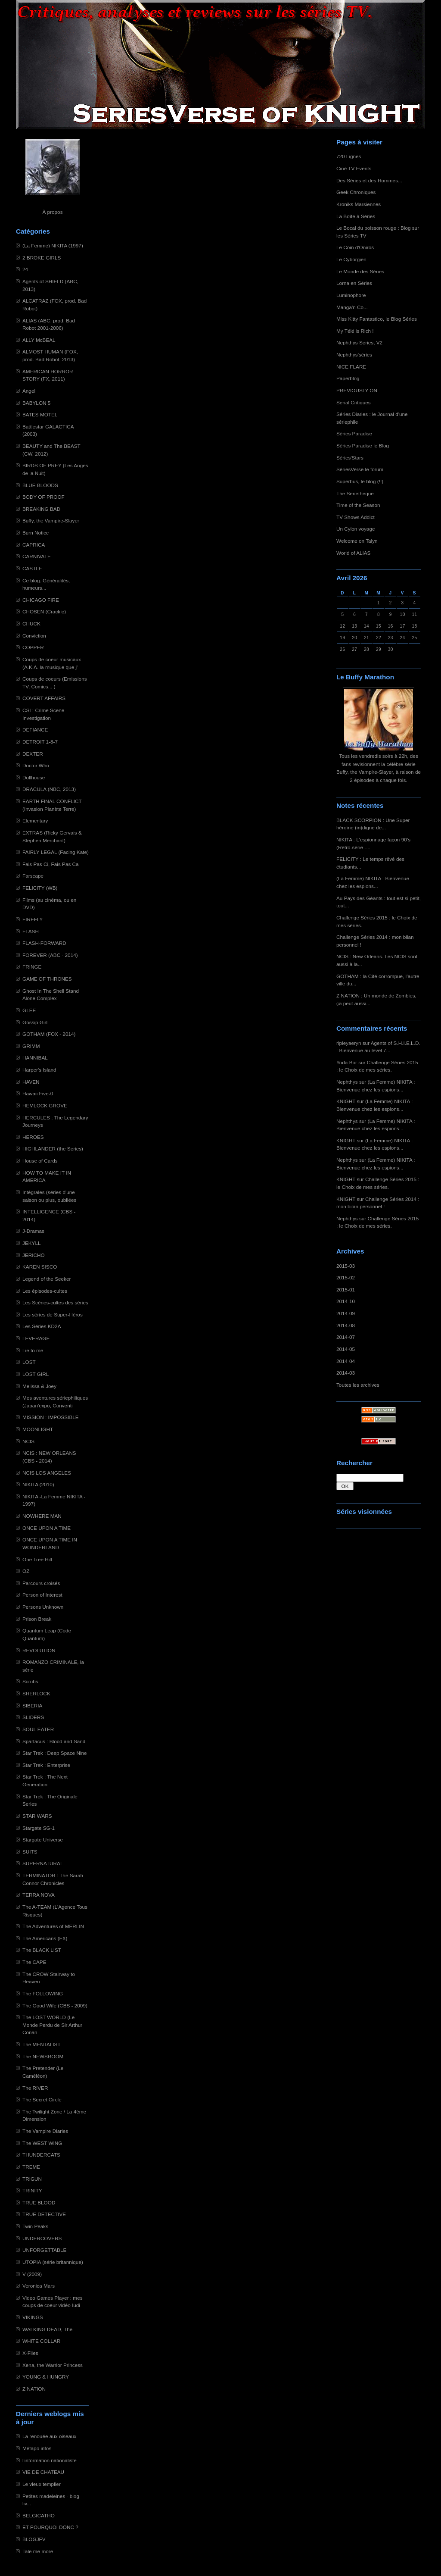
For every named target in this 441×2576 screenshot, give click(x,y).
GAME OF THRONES (47, 979)
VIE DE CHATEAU (43, 2472)
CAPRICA (33, 544)
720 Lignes (348, 156)
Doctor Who (35, 765)
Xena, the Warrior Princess (52, 2365)
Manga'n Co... (352, 307)
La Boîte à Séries (355, 216)
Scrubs (30, 1681)
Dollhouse (33, 777)
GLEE (29, 1010)
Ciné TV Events (353, 168)
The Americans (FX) (44, 1938)
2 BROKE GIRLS (41, 257)
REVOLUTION (38, 1650)
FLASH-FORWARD (44, 943)
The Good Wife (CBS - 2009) (54, 2005)
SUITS (29, 1851)
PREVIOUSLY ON (356, 390)
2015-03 (345, 1266)
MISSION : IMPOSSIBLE (50, 1417)
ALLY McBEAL (39, 340)
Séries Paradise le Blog (362, 445)
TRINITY (32, 2190)
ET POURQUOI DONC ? (50, 2527)
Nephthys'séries (354, 354)
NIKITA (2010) (38, 1484)
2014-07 (345, 1337)
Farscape (32, 875)
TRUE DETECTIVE (44, 2214)
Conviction (34, 635)
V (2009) (32, 2274)
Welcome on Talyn (357, 541)
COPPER (33, 647)
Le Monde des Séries (360, 271)
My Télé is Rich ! (355, 331)
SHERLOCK (36, 1693)
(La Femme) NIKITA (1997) (52, 245)
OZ (25, 1571)
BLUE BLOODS (40, 485)
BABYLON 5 (36, 403)
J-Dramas (33, 1231)
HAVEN (31, 1082)
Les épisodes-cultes (44, 1291)
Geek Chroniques (356, 192)
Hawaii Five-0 (37, 1093)
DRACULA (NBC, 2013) (49, 789)
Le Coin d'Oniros (355, 247)
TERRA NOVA (38, 1895)
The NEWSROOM (42, 2056)
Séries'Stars (349, 457)
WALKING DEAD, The (47, 2329)
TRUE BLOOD (38, 2202)
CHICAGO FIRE (40, 600)
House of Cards (40, 1160)
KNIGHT (345, 1101)
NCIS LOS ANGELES (46, 1473)
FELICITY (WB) (39, 888)
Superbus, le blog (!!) (359, 481)
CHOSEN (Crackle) (44, 611)
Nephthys (347, 1082)
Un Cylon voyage (355, 528)
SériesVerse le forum (359, 469)
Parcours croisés (41, 1583)
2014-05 (345, 1349)
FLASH (30, 931)
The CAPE (34, 1962)
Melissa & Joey (39, 1386)
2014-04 (345, 1361)
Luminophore (351, 295)
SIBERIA (32, 1705)
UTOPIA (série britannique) (52, 2262)
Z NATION (34, 2389)
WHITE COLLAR (41, 2341)
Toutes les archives (357, 1385)
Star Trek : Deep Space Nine (54, 1753)
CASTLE (32, 568)
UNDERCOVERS (42, 2238)
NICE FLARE (351, 366)
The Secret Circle (42, 2099)
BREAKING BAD (41, 509)
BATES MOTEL (39, 414)
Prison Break (36, 1619)
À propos (52, 212)
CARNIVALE (36, 556)
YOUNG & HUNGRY (45, 2376)
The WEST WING (42, 2143)
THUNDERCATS (41, 2154)
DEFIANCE (35, 729)
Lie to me (32, 1350)
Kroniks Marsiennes (358, 204)
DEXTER (32, 754)
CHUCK (31, 623)
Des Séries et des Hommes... (369, 180)
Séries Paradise (354, 433)
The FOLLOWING (42, 1993)
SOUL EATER (38, 1729)
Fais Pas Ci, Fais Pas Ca (50, 864)
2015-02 (345, 1277)
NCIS (28, 1441)
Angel (28, 391)
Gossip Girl (34, 1022)
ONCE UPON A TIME (46, 1528)
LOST (29, 1362)
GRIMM (31, 1046)
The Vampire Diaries (45, 2131)
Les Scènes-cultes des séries (55, 1302)
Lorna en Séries (354, 283)
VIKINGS (32, 2317)
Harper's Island (39, 1069)
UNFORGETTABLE (44, 2250)
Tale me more (37, 2551)
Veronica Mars (38, 2285)
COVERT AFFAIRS (43, 698)
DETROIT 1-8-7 (40, 741)
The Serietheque (355, 493)
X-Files (30, 2353)
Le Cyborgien (351, 259)
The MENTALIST (41, 2044)
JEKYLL (31, 1243)
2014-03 (345, 1373)
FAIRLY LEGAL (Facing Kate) (55, 852)
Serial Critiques (353, 402)
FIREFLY (32, 919)
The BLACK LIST (41, 1950)
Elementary (35, 820)
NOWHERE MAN (42, 1516)
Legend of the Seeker (46, 1279)
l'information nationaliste (49, 2460)
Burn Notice (35, 532)
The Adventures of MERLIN (53, 1926)
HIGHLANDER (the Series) (52, 1148)
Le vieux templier (41, 2484)
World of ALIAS (353, 553)
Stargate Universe (42, 1839)
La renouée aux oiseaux (49, 2436)
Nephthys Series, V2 (359, 342)
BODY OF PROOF (43, 497)
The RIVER (35, 2088)
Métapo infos (36, 2448)
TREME (31, 2167)
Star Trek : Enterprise (46, 1765)
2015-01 (345, 1289)
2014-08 (345, 1325)
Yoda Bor (346, 1062)
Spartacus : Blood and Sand (53, 1741)
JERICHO (33, 1255)
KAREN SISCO (39, 1266)
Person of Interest (42, 1594)
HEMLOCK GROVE (44, 1105)
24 (25, 269)
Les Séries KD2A (41, 1326)
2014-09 (345, 1313)
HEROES (33, 1137)
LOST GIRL (35, 1374)
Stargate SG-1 (38, 1828)
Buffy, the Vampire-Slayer (50, 520)
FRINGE (31, 966)
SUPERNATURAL (42, 1863)
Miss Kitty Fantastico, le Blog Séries (376, 319)
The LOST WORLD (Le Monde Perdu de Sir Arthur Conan (52, 2024)
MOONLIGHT (37, 1429)
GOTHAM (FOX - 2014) (48, 1034)
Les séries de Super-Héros (52, 1314)
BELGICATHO (38, 2515)
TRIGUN (32, 2179)
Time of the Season (358, 505)
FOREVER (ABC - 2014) (50, 955)
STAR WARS (37, 1816)
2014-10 (345, 1301)
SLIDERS (33, 1717)
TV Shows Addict (355, 517)
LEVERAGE (36, 1338)
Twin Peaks (35, 2226)
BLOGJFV (34, 2539)
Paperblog (348, 378)
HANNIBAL (35, 1057)
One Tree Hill (37, 1559)
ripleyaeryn (348, 1043)
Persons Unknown (42, 1607)
